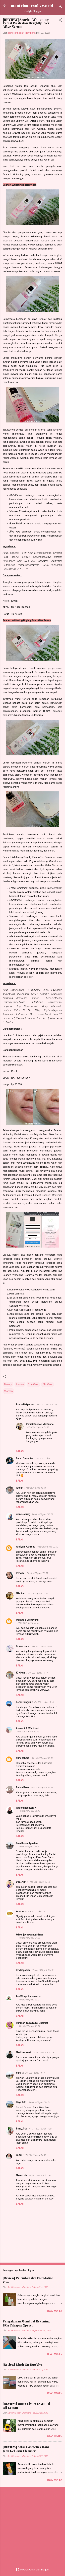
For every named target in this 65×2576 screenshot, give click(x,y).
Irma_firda (21, 2128)
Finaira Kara (22, 1646)
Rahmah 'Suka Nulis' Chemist (32, 2022)
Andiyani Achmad (25, 1546)
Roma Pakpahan (25, 1404)
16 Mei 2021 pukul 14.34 (38, 2102)
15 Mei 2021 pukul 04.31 (28, 1938)
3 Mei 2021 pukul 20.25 (46, 1404)
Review (20, 1384)
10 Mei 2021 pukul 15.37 (41, 1787)
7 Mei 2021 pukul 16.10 (37, 1673)
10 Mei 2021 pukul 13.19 (41, 1758)
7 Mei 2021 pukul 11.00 (41, 1646)
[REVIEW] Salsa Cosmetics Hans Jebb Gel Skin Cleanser (26, 2449)
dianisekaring (23, 1514)
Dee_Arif (21, 1881)
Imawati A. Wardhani (27, 1728)
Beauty (8, 1384)
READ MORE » (54, 2310)
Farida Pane (22, 1787)
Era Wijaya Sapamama (28, 1996)
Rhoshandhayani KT (27, 1807)
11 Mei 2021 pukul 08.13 (28, 1811)
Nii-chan (20, 1593)
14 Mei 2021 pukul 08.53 (38, 1882)
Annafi (19, 1487)
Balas (20, 1451)
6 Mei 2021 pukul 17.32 (42, 1514)
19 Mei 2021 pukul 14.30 (34, 2155)
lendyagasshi (23, 1970)
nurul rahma (22, 1758)
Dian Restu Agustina (27, 1843)
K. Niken (20, 1672)
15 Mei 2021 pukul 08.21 (43, 1970)
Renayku (20, 1573)
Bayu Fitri (21, 2102)
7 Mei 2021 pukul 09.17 (37, 1573)
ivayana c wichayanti (27, 1619)
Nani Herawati (23, 2052)
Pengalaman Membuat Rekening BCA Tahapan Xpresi (26, 2323)
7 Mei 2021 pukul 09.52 (28, 1623)
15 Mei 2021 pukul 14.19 (33, 2073)
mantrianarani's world (32, 5)
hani (18, 2072)
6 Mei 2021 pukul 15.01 (35, 1488)
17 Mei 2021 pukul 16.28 (40, 2128)
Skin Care (33, 1384)
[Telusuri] (60, 7)
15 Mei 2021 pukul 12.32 (44, 2052)
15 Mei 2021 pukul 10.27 (28, 1999)
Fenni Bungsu (23, 1702)
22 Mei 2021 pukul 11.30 (40, 2175)
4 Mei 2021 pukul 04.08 (38, 1427)
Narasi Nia (21, 2175)
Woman (8, 1391)
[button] (60, 20)
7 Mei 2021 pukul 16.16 (43, 1702)
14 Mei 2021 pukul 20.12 (36, 1911)
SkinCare (47, 1384)
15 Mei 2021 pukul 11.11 (28, 2026)
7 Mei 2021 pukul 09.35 (37, 1593)
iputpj (19, 2155)
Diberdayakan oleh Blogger (32, 2569)
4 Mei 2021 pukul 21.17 (44, 1458)
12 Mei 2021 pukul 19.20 (28, 1846)
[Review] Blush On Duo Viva (22, 2364)
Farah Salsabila (24, 1458)
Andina (20, 1911)
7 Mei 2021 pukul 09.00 (47, 1546)
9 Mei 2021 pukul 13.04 (28, 1731)
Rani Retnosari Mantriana (39, 1424)
